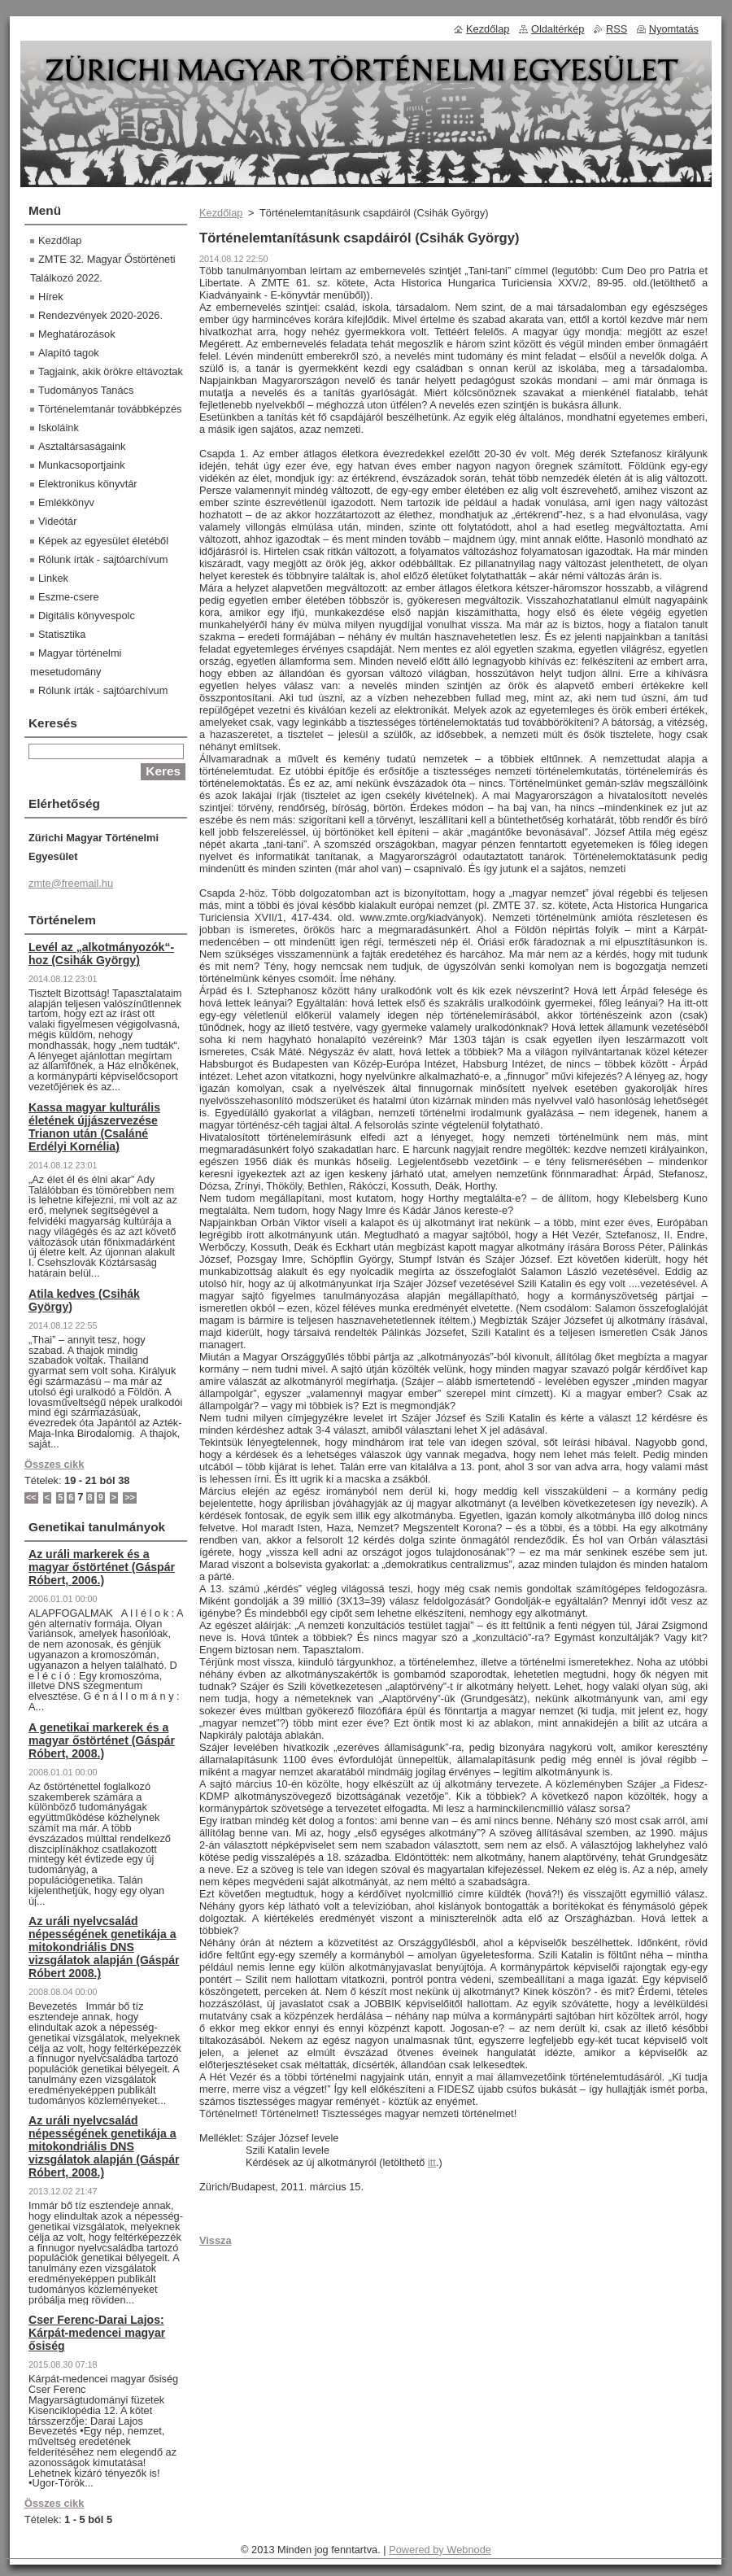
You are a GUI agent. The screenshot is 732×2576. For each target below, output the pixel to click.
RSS (616, 29)
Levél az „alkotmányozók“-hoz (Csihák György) (101, 954)
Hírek (50, 296)
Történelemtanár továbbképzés (109, 409)
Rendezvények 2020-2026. (100, 315)
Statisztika (61, 634)
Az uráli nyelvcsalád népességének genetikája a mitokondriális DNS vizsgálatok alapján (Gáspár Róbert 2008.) (103, 1947)
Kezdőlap (220, 213)
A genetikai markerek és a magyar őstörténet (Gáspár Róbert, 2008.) (101, 1740)
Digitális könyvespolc (86, 615)
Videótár (57, 521)
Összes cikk (54, 1464)
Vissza (215, 2240)
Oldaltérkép (557, 29)
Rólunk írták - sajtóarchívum (103, 559)
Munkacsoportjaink (81, 465)
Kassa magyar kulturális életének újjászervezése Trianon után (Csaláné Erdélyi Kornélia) (94, 1127)
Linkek (53, 578)
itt (432, 2162)
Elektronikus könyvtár (87, 484)
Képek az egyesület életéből (103, 541)
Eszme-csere (68, 597)
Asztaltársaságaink (81, 446)
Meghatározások (76, 334)
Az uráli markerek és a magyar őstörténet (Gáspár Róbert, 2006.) (101, 1567)
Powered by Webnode (440, 2549)
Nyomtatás (674, 29)
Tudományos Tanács (85, 390)
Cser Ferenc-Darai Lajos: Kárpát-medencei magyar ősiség (96, 2332)
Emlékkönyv (66, 502)
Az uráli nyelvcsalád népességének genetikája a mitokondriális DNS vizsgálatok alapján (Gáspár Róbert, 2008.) (103, 2146)
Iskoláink (58, 427)
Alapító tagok (68, 353)
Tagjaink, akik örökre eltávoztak (110, 371)
